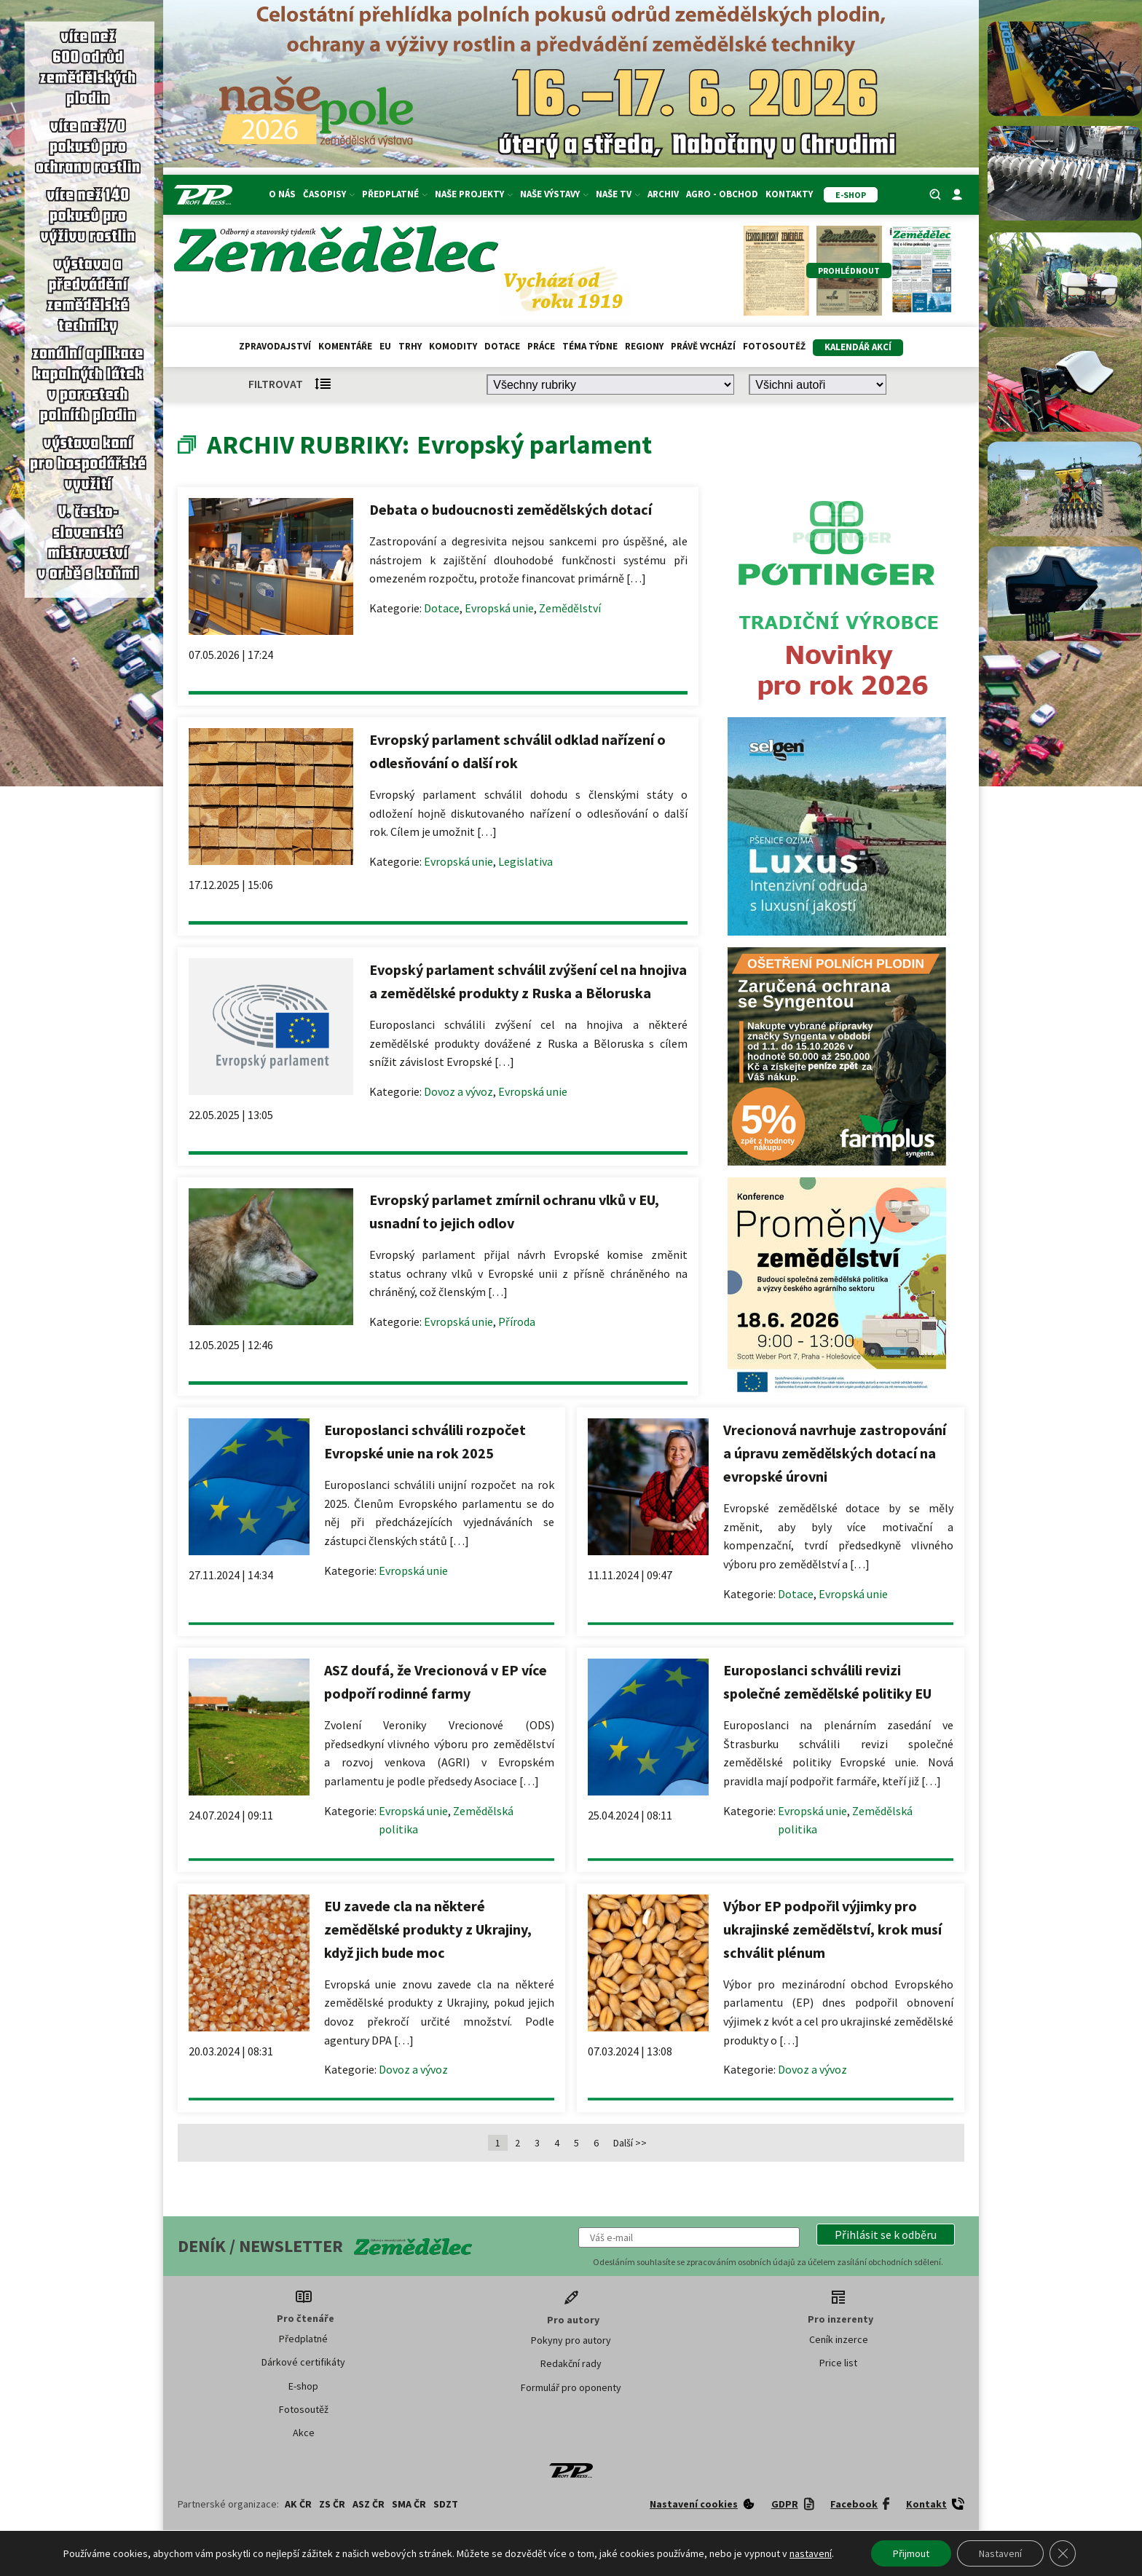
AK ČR (298, 2503)
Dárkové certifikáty (303, 2361)
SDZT (445, 2503)
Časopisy (329, 194)
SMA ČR (409, 2503)
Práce (541, 346)
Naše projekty (474, 194)
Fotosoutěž (774, 346)
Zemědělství (570, 608)
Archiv (663, 194)
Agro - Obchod (722, 194)
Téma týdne (590, 346)
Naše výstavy (554, 194)
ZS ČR (332, 2503)
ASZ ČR (369, 2503)
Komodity (453, 346)
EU (385, 346)
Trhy (410, 346)
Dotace (502, 346)
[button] (885, 2234)
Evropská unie (499, 608)
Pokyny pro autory (571, 2340)
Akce (304, 2432)
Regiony (644, 346)
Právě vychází (703, 346)
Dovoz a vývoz (458, 1091)
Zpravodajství (275, 346)
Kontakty (789, 194)
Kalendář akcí (857, 347)
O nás (282, 194)
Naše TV (618, 194)
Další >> (630, 2142)
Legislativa (525, 861)
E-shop (303, 2386)
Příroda (516, 1321)
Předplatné (395, 194)
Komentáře (345, 346)
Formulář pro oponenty (571, 2387)
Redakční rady (571, 2363)
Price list (838, 2362)
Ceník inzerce (838, 2339)
